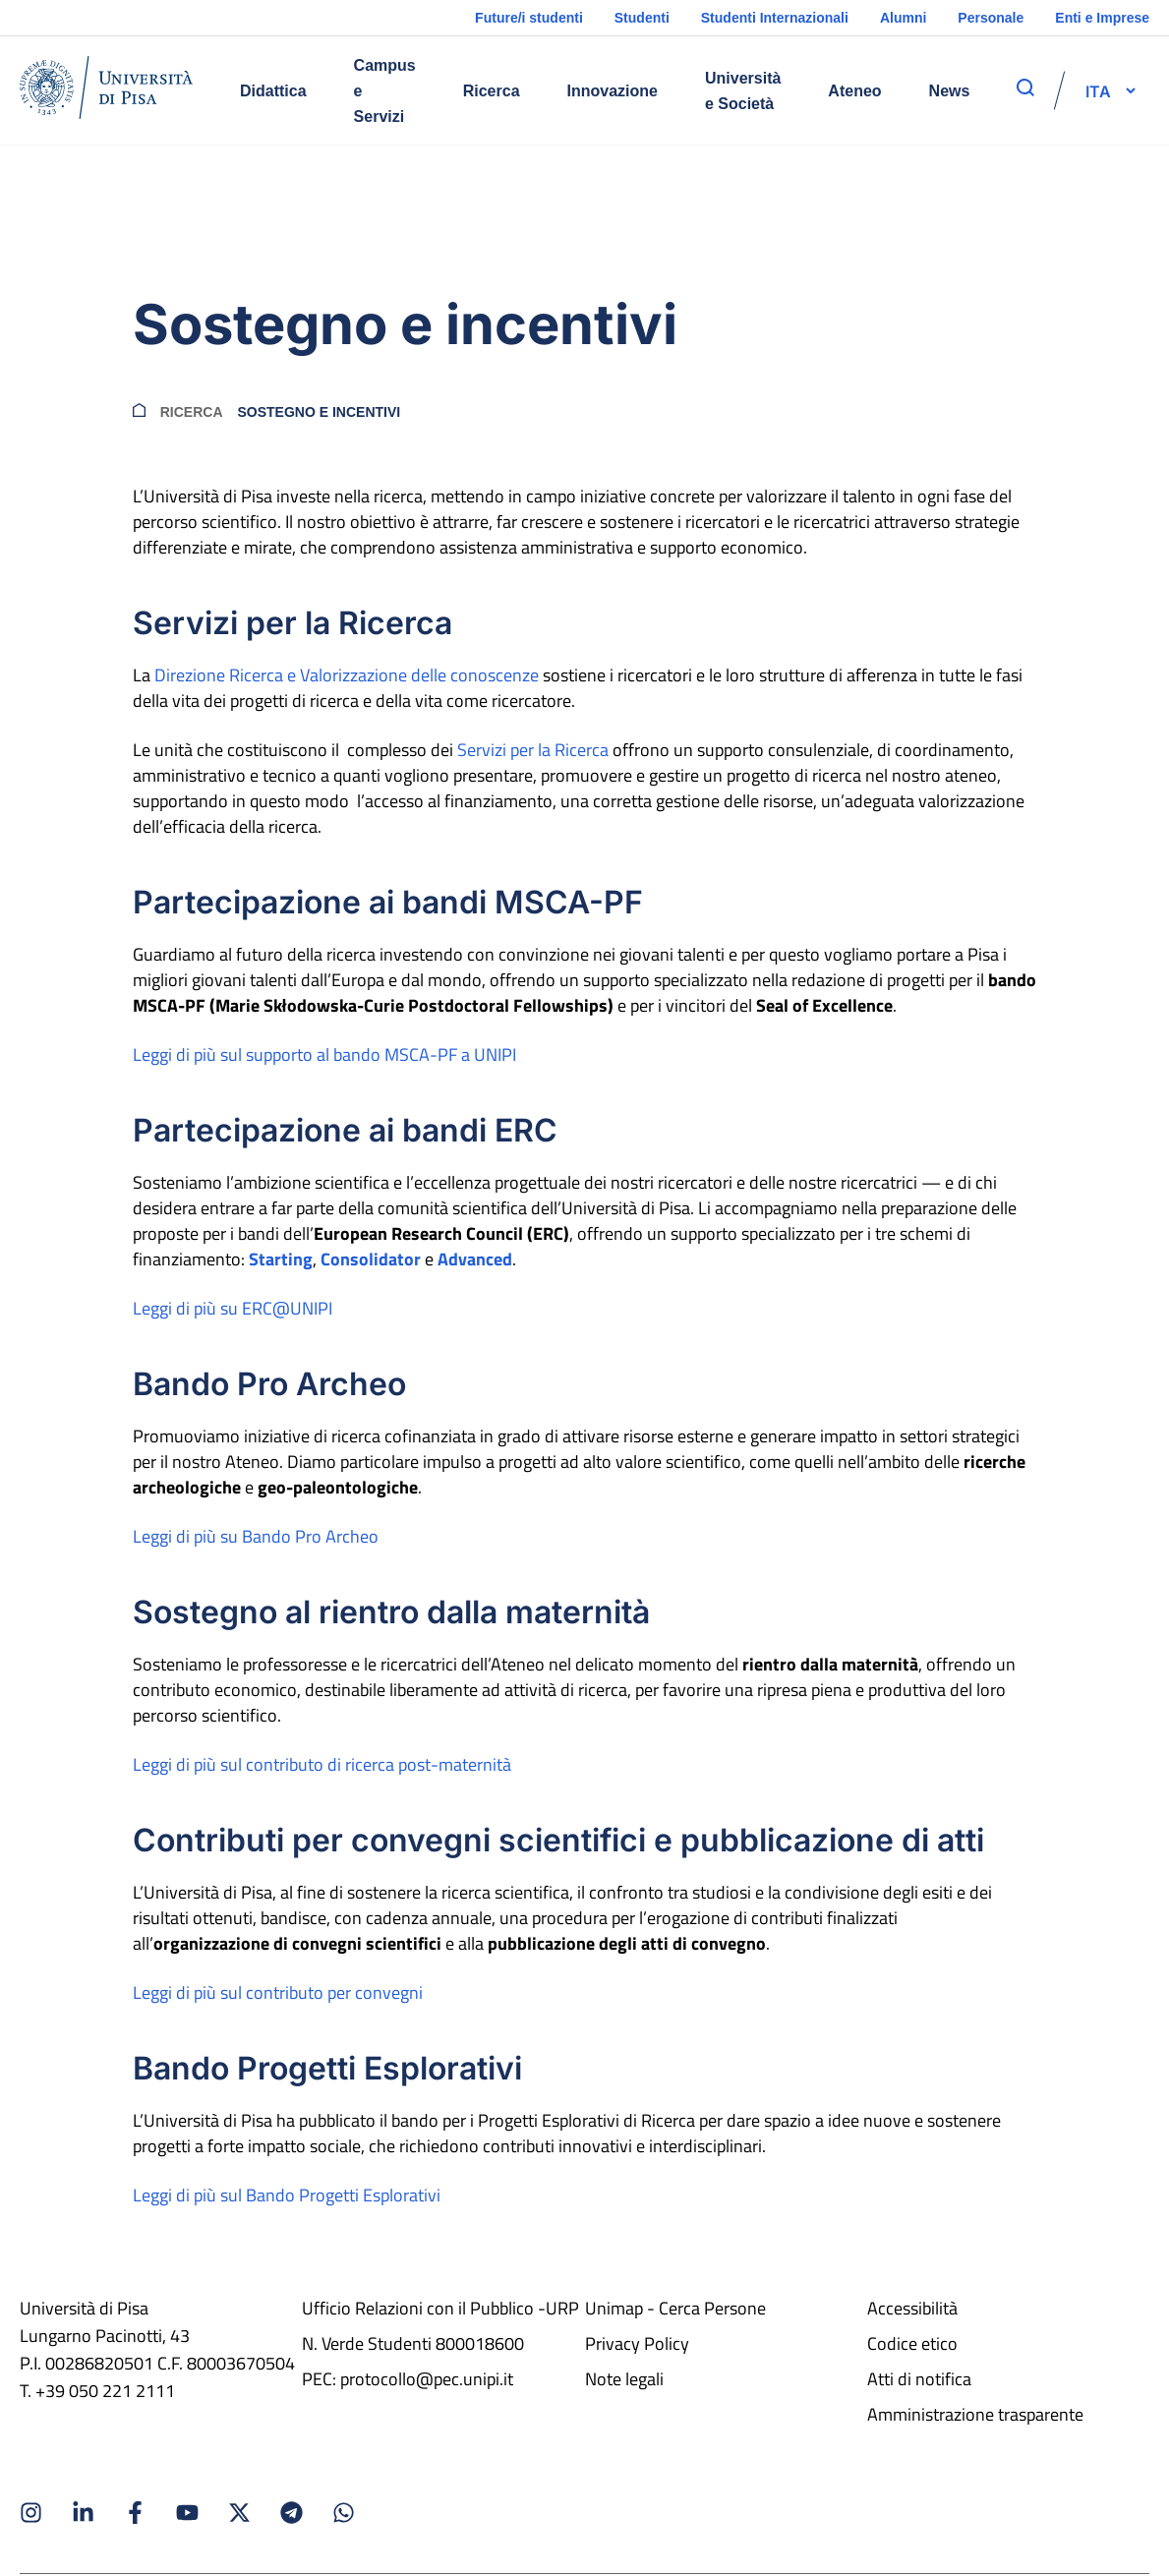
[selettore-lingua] (1098, 90)
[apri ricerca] (1025, 87)
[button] (1098, 90)
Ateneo (854, 91)
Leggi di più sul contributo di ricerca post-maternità (322, 1764)
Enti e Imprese (1102, 18)
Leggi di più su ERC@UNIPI (232, 1308)
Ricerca (491, 91)
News (949, 91)
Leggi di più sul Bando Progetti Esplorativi (286, 2195)
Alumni (903, 18)
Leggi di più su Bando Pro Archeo (256, 1536)
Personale (990, 18)
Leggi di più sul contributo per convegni (278, 1992)
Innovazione (612, 91)
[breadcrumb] (139, 412)
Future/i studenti (529, 18)
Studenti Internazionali (774, 18)
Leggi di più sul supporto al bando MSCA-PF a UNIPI (324, 1054)
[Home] (106, 91)
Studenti (642, 18)
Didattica (273, 91)
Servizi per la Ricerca (533, 749)
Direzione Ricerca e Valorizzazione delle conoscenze (346, 675)
